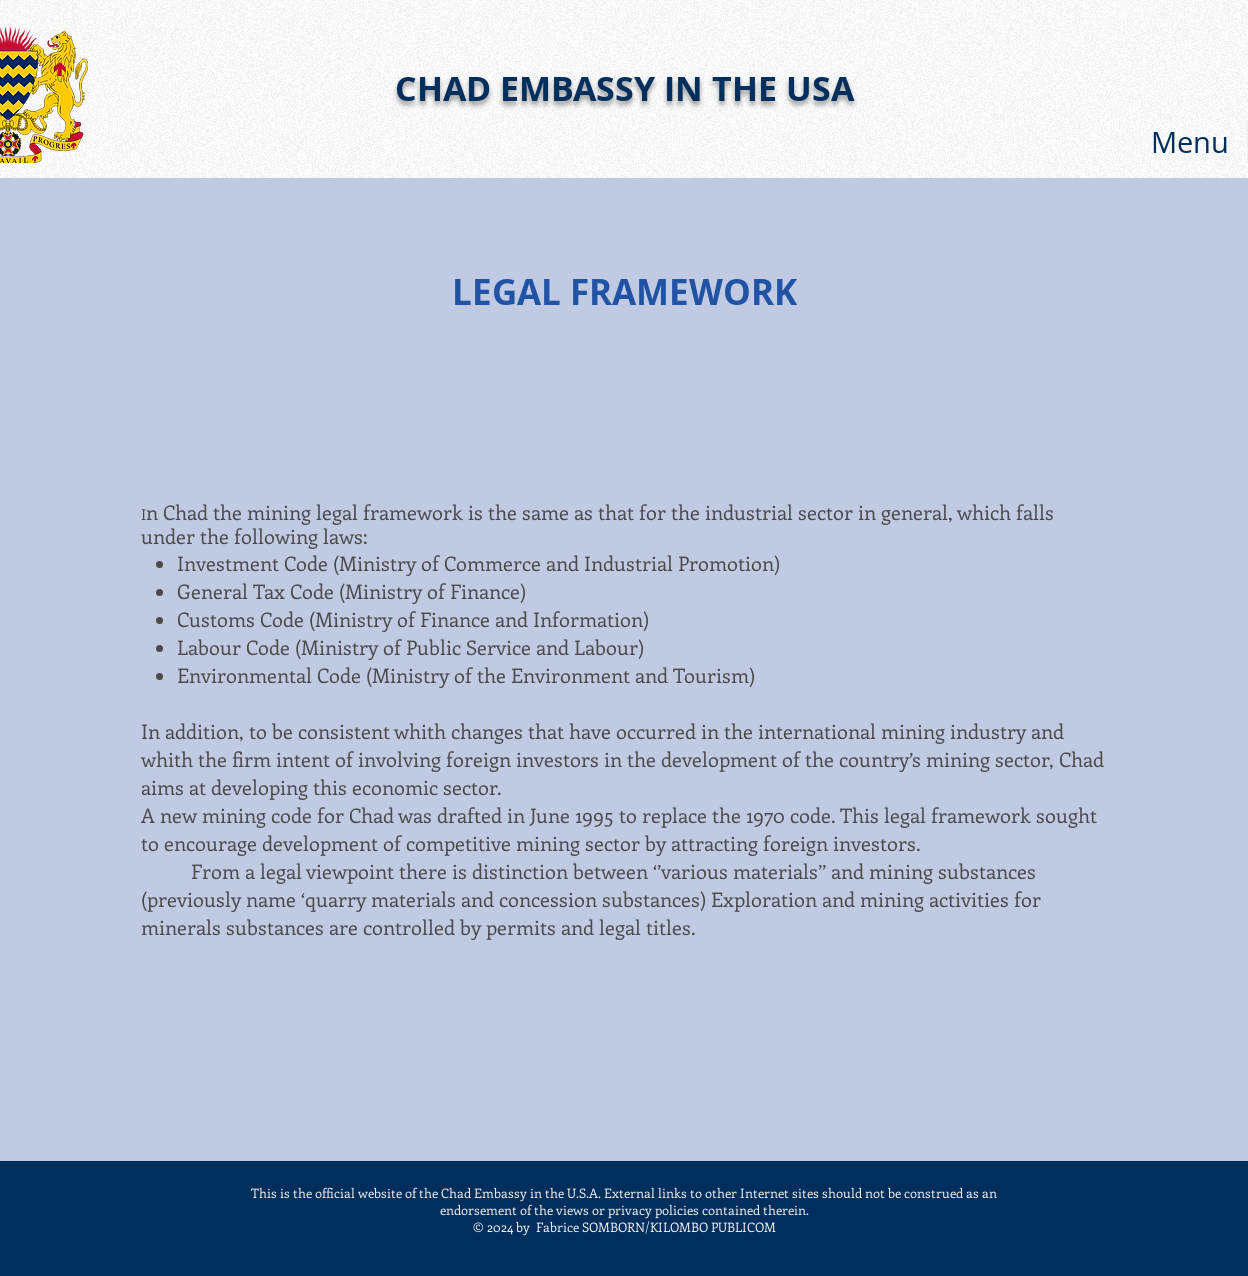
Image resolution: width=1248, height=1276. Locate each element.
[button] (1190, 142)
